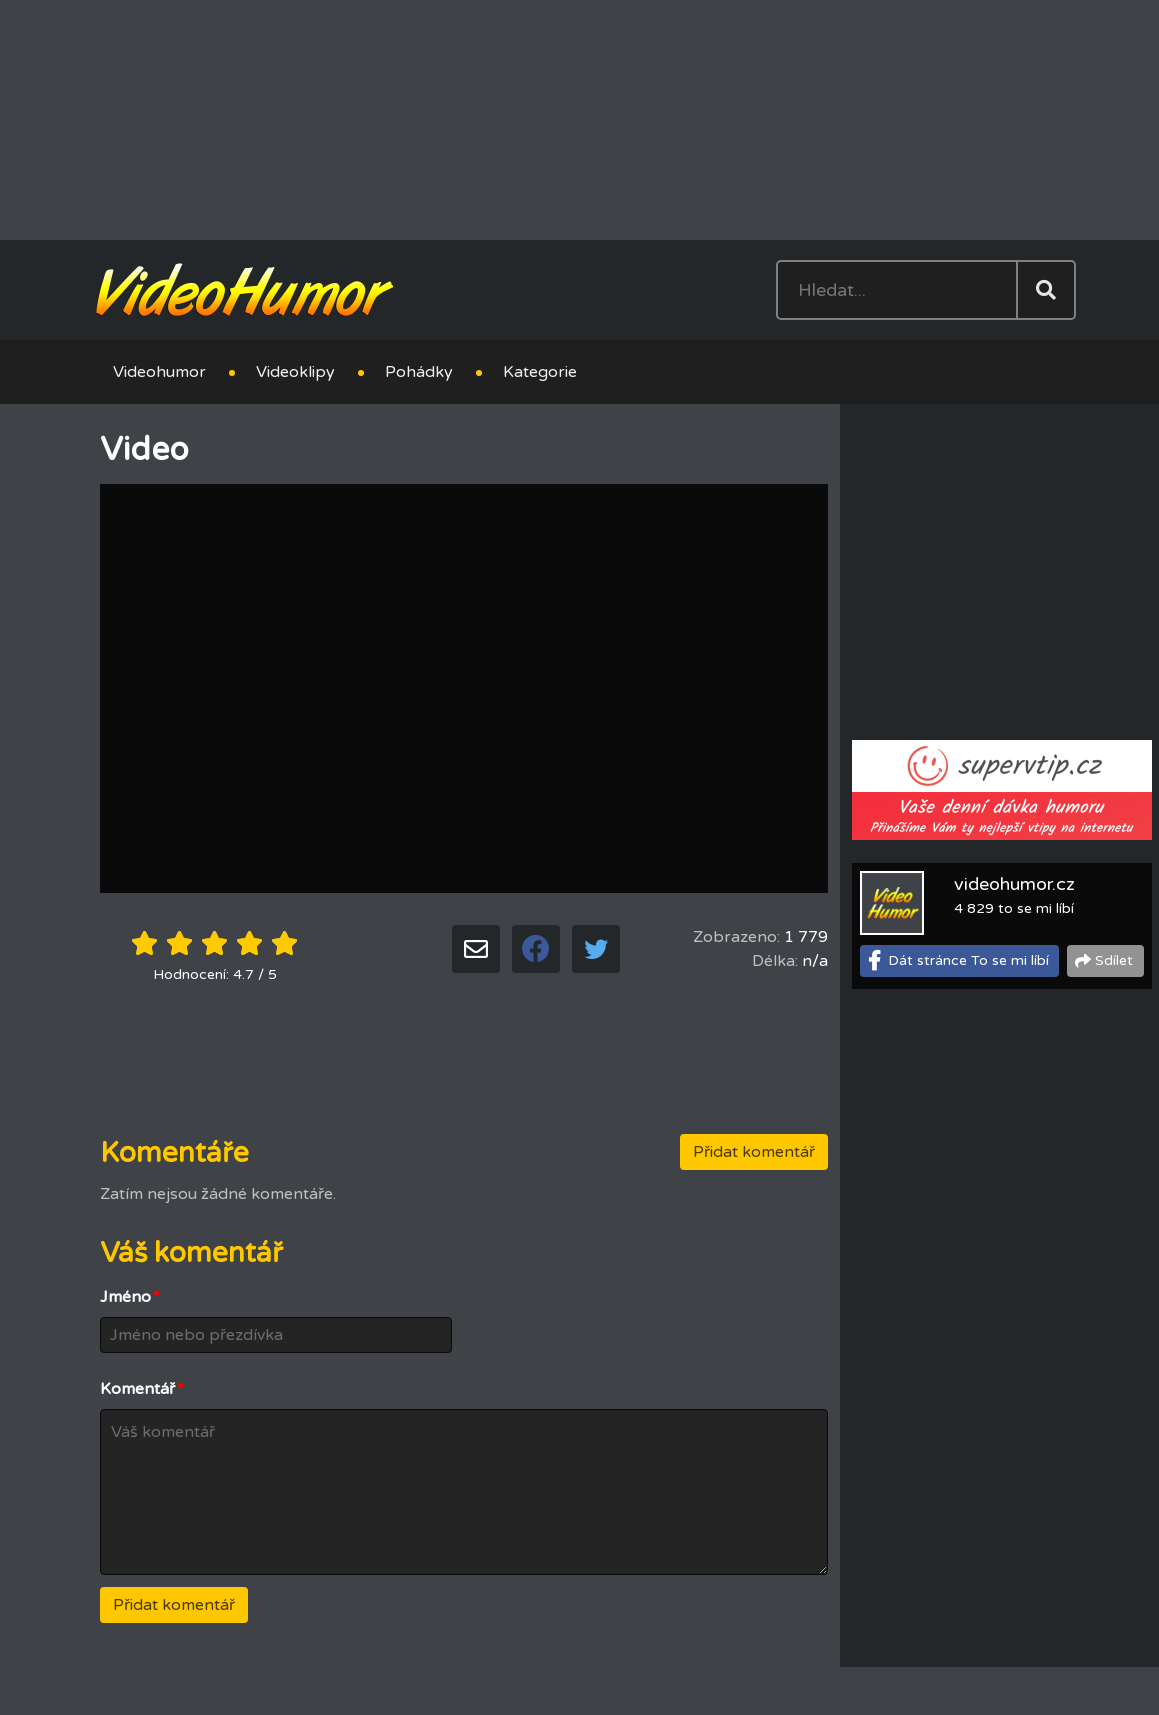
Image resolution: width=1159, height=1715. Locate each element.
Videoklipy (295, 372)
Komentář (142, 1389)
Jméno (130, 1297)
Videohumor (159, 372)
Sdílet (1114, 960)
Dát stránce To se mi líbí (968, 960)
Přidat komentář (754, 1152)
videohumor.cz (1014, 884)
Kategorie (540, 372)
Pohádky (419, 372)
